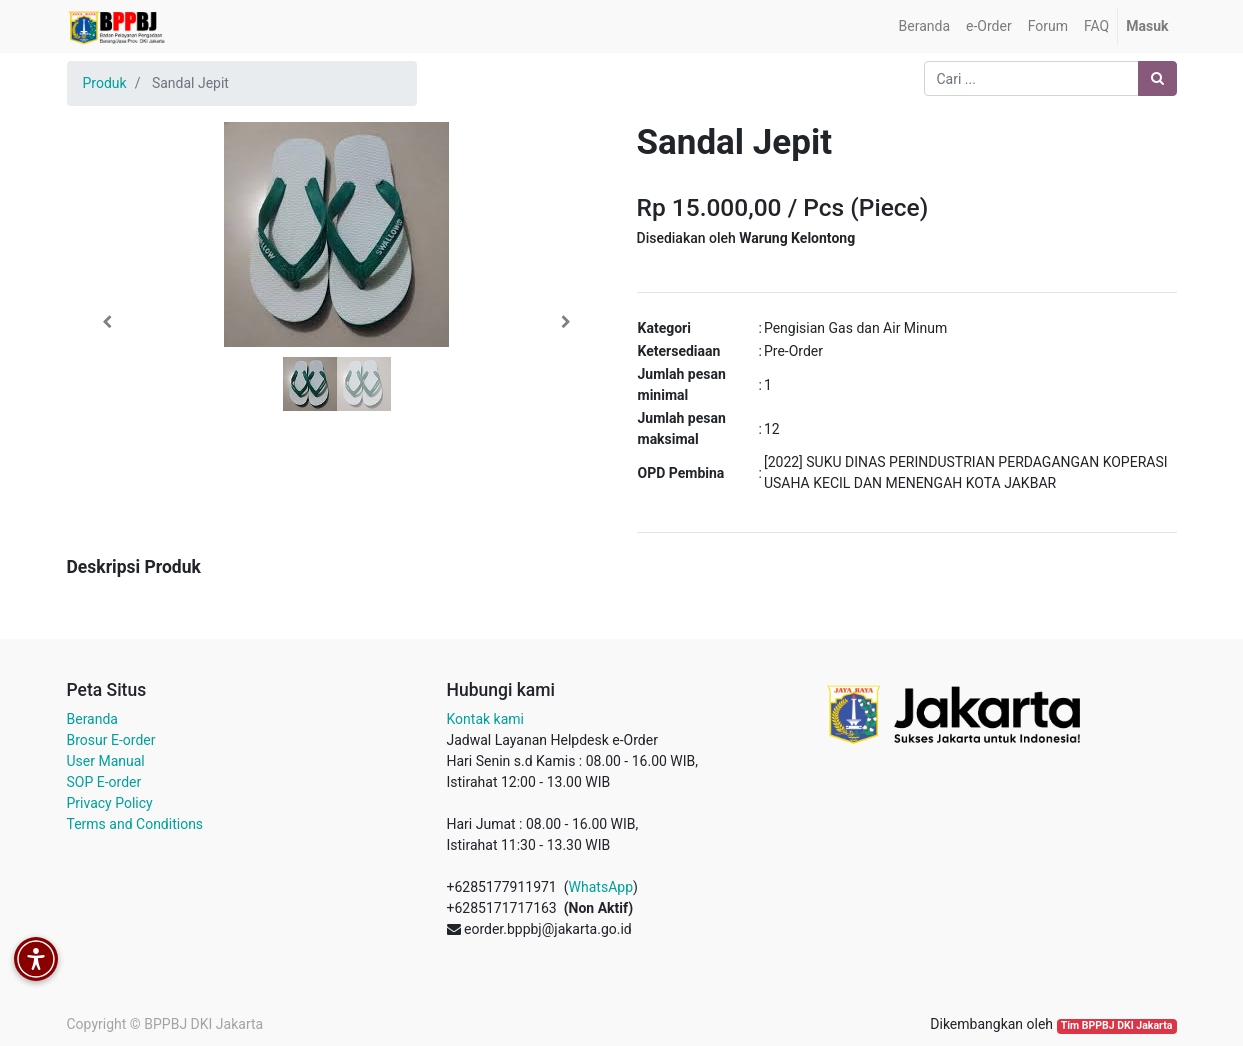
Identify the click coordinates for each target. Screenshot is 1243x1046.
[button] (107, 322)
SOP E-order (104, 782)
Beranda (92, 719)
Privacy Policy (110, 803)
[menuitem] (924, 26)
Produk (105, 83)
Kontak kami (485, 719)
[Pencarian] (1157, 78)
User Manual (106, 761)
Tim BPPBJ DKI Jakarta (1117, 1025)
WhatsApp (601, 887)
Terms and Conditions (135, 824)
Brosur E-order (111, 740)
